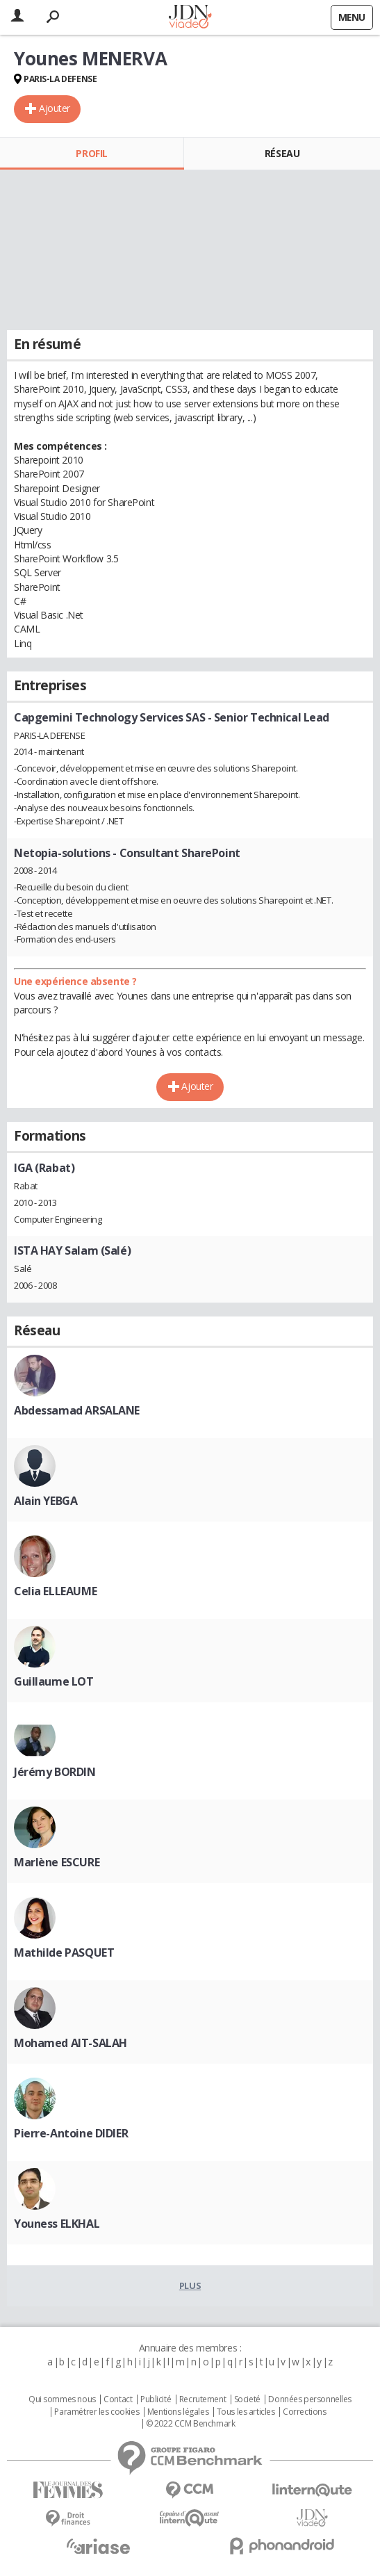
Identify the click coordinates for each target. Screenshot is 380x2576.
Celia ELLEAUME (55, 1591)
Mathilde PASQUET (64, 1952)
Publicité (155, 2399)
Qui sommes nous (62, 2399)
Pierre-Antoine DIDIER (71, 2133)
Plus (190, 2285)
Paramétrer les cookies (96, 2412)
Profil (91, 153)
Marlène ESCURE (56, 1862)
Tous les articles (246, 2412)
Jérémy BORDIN (55, 1771)
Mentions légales (177, 2412)
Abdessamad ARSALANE (77, 1410)
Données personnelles (310, 2399)
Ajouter (54, 108)
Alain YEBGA (45, 1500)
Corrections (304, 2412)
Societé (247, 2399)
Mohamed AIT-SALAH (70, 2043)
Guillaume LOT (54, 1681)
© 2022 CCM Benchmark (191, 2424)
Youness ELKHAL (56, 2223)
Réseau (282, 153)
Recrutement (202, 2399)
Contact (118, 2399)
